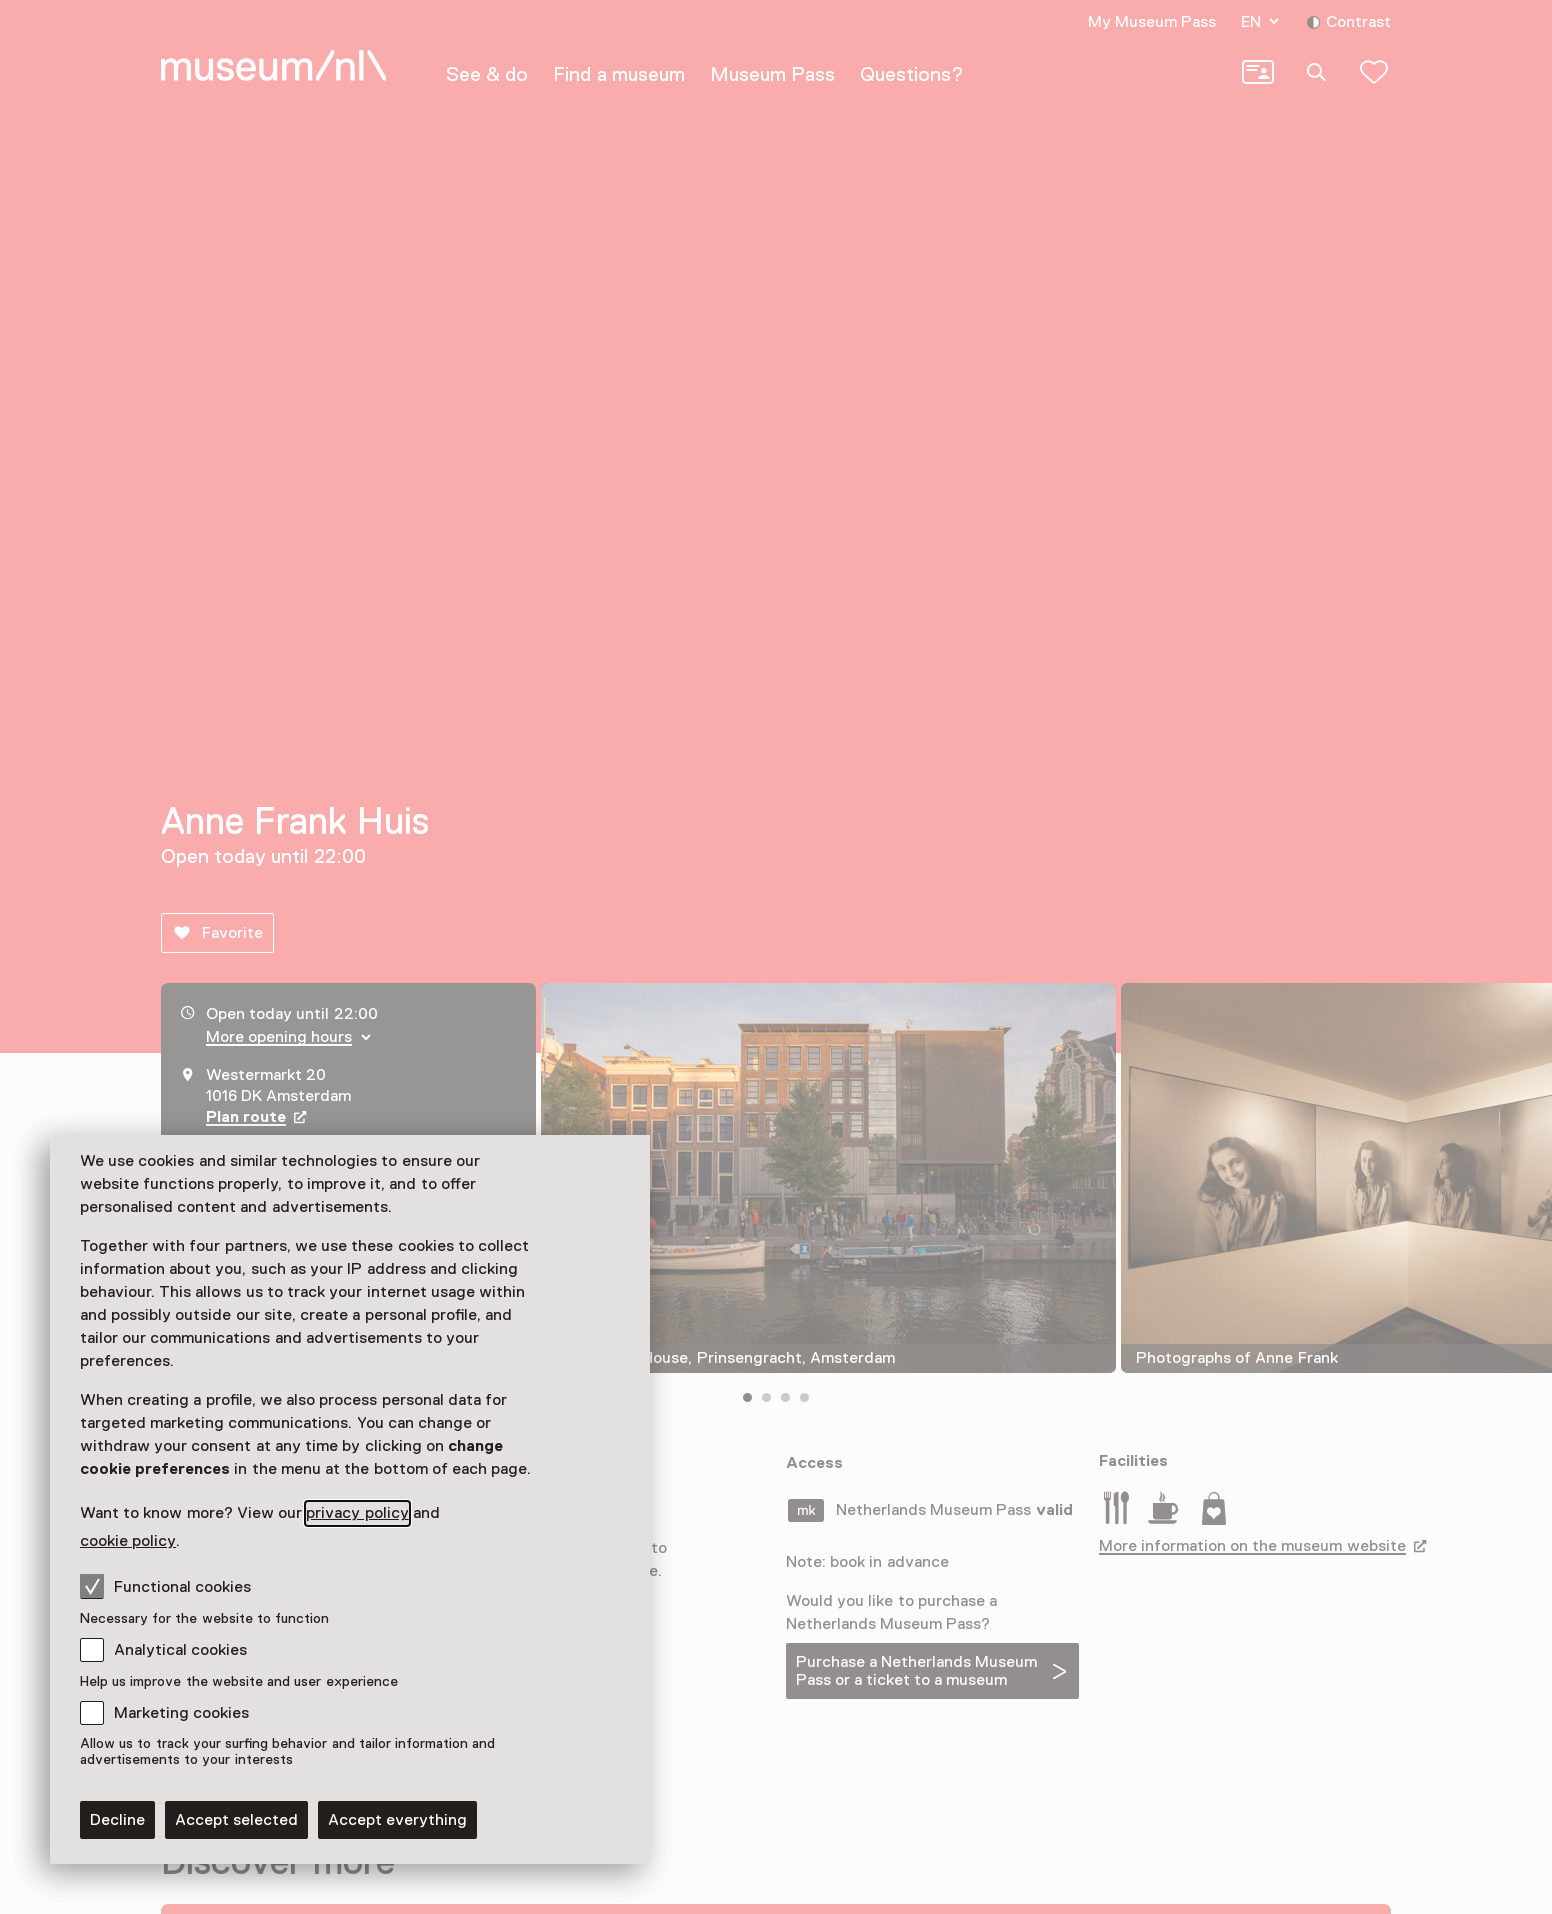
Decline (117, 1820)
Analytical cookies (180, 1650)
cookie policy (128, 1541)
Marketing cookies (181, 1713)
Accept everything (397, 1820)
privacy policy (357, 1513)
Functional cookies (165, 1586)
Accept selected (236, 1820)
